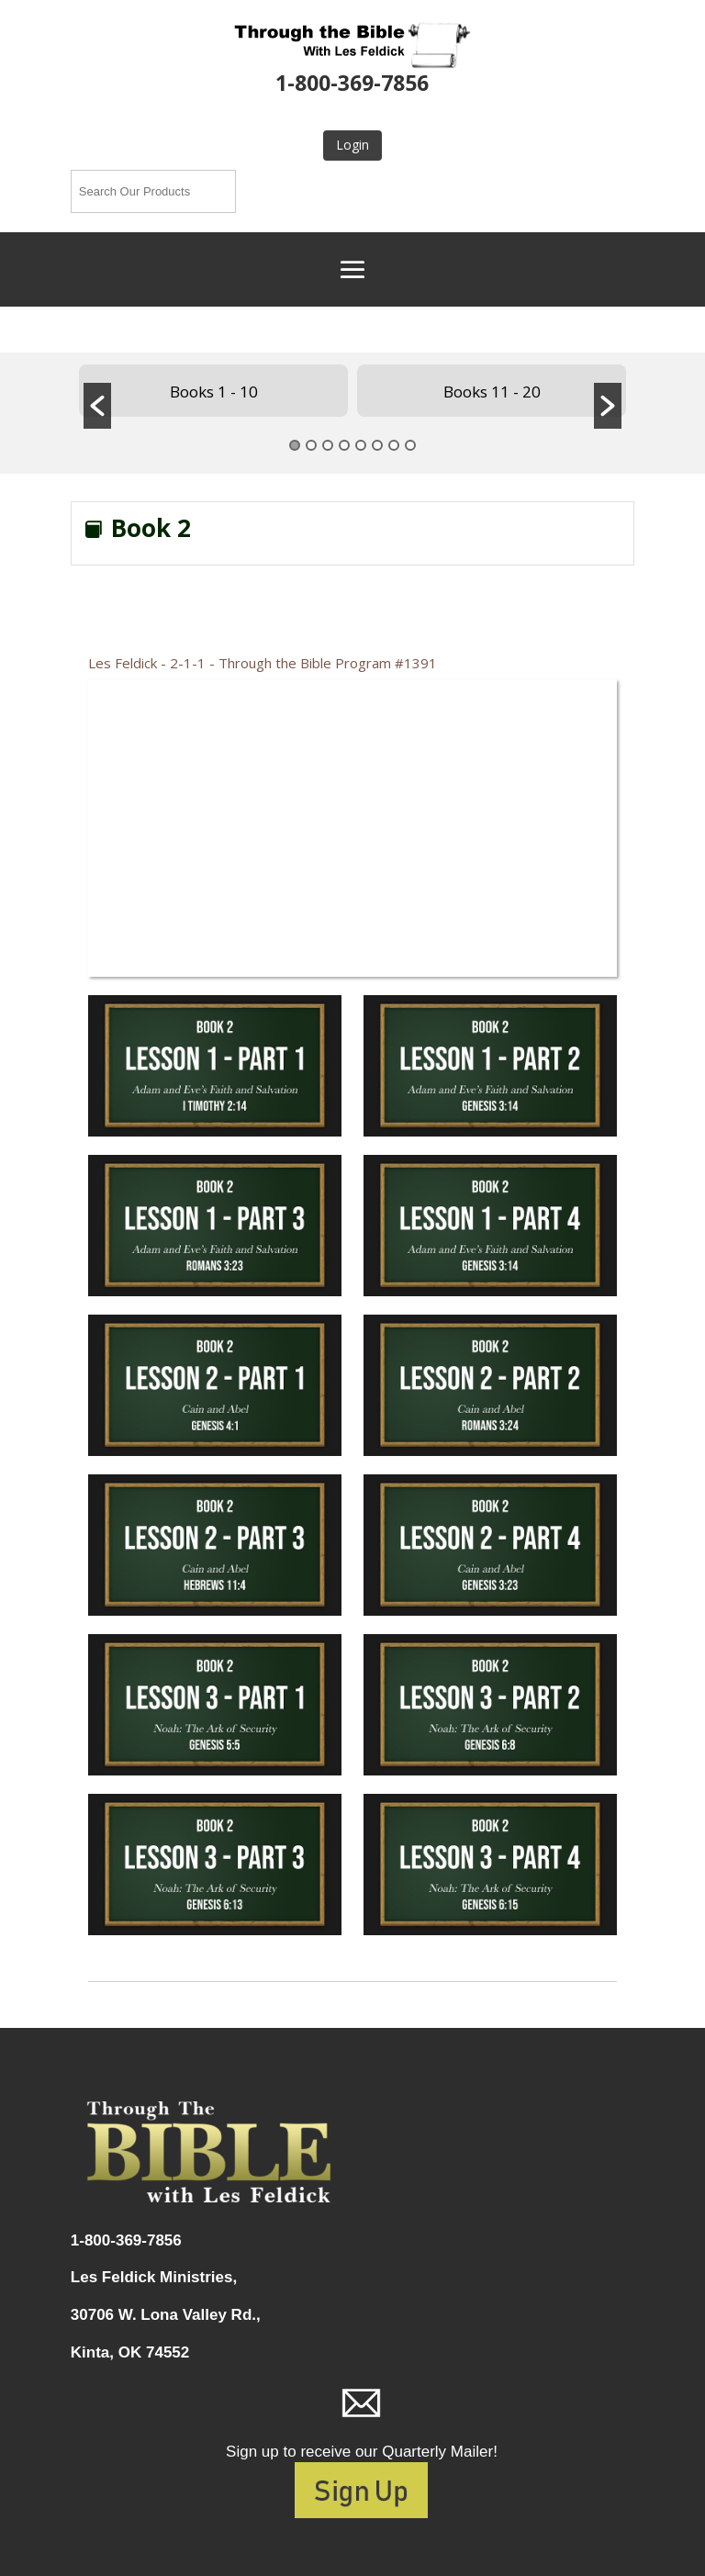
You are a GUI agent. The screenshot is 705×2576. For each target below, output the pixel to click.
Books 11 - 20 (492, 391)
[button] (97, 406)
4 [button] (344, 445)
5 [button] (360, 445)
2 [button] (311, 445)
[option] (213, 390)
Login (352, 144)
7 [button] (393, 445)
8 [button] (410, 445)
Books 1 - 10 (214, 391)
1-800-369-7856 (352, 82)
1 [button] (294, 445)
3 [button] (327, 445)
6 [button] (377, 445)
